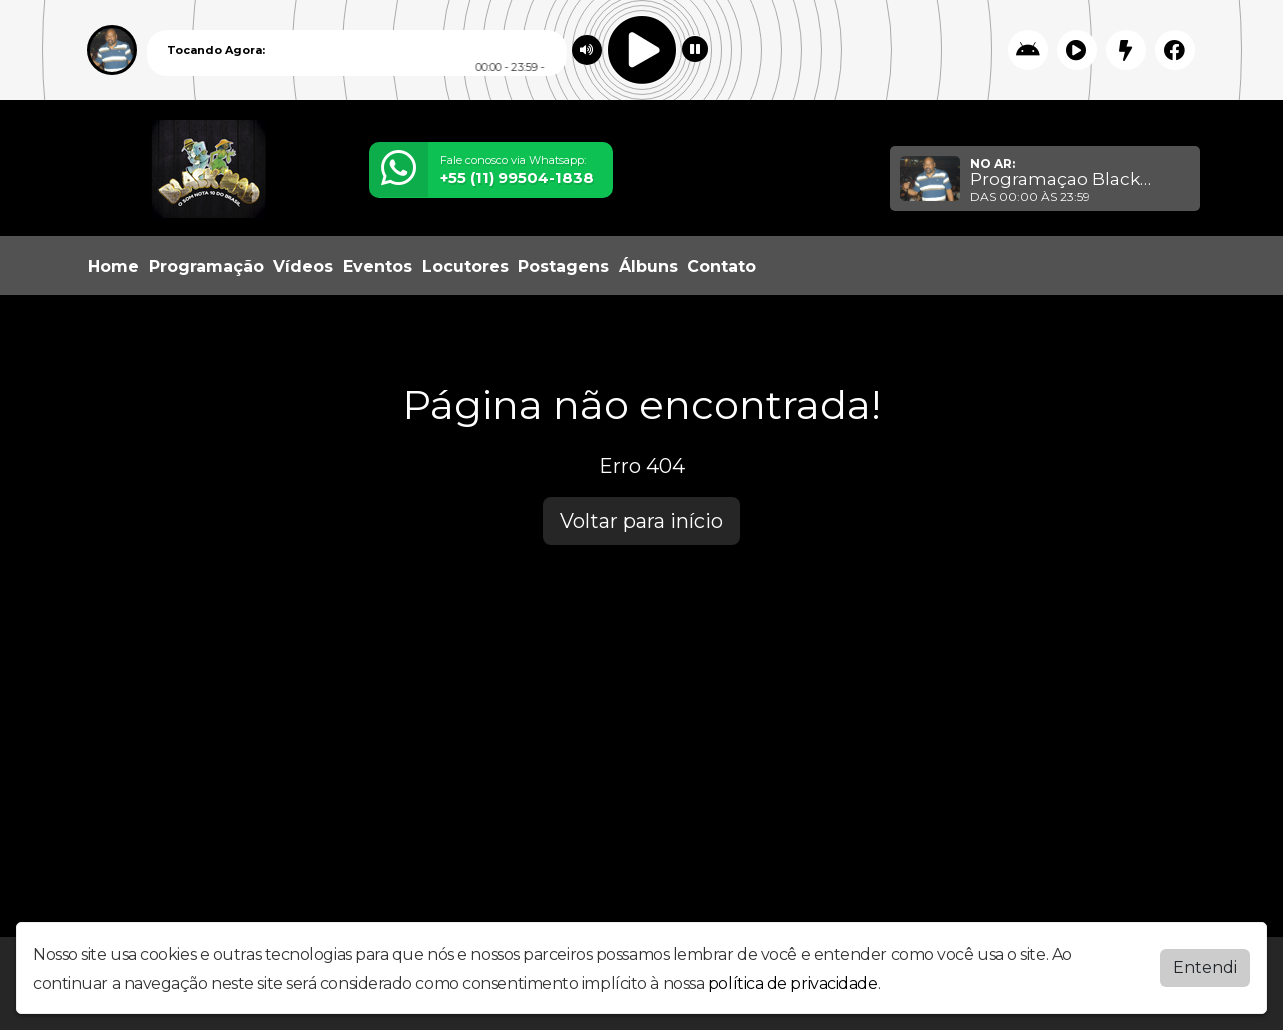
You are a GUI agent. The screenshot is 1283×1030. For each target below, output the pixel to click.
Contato (721, 266)
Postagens (563, 266)
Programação (206, 266)
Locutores (465, 266)
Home (113, 266)
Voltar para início (641, 521)
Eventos (377, 266)
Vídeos (303, 266)
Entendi (1205, 963)
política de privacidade (793, 979)
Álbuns (648, 266)
